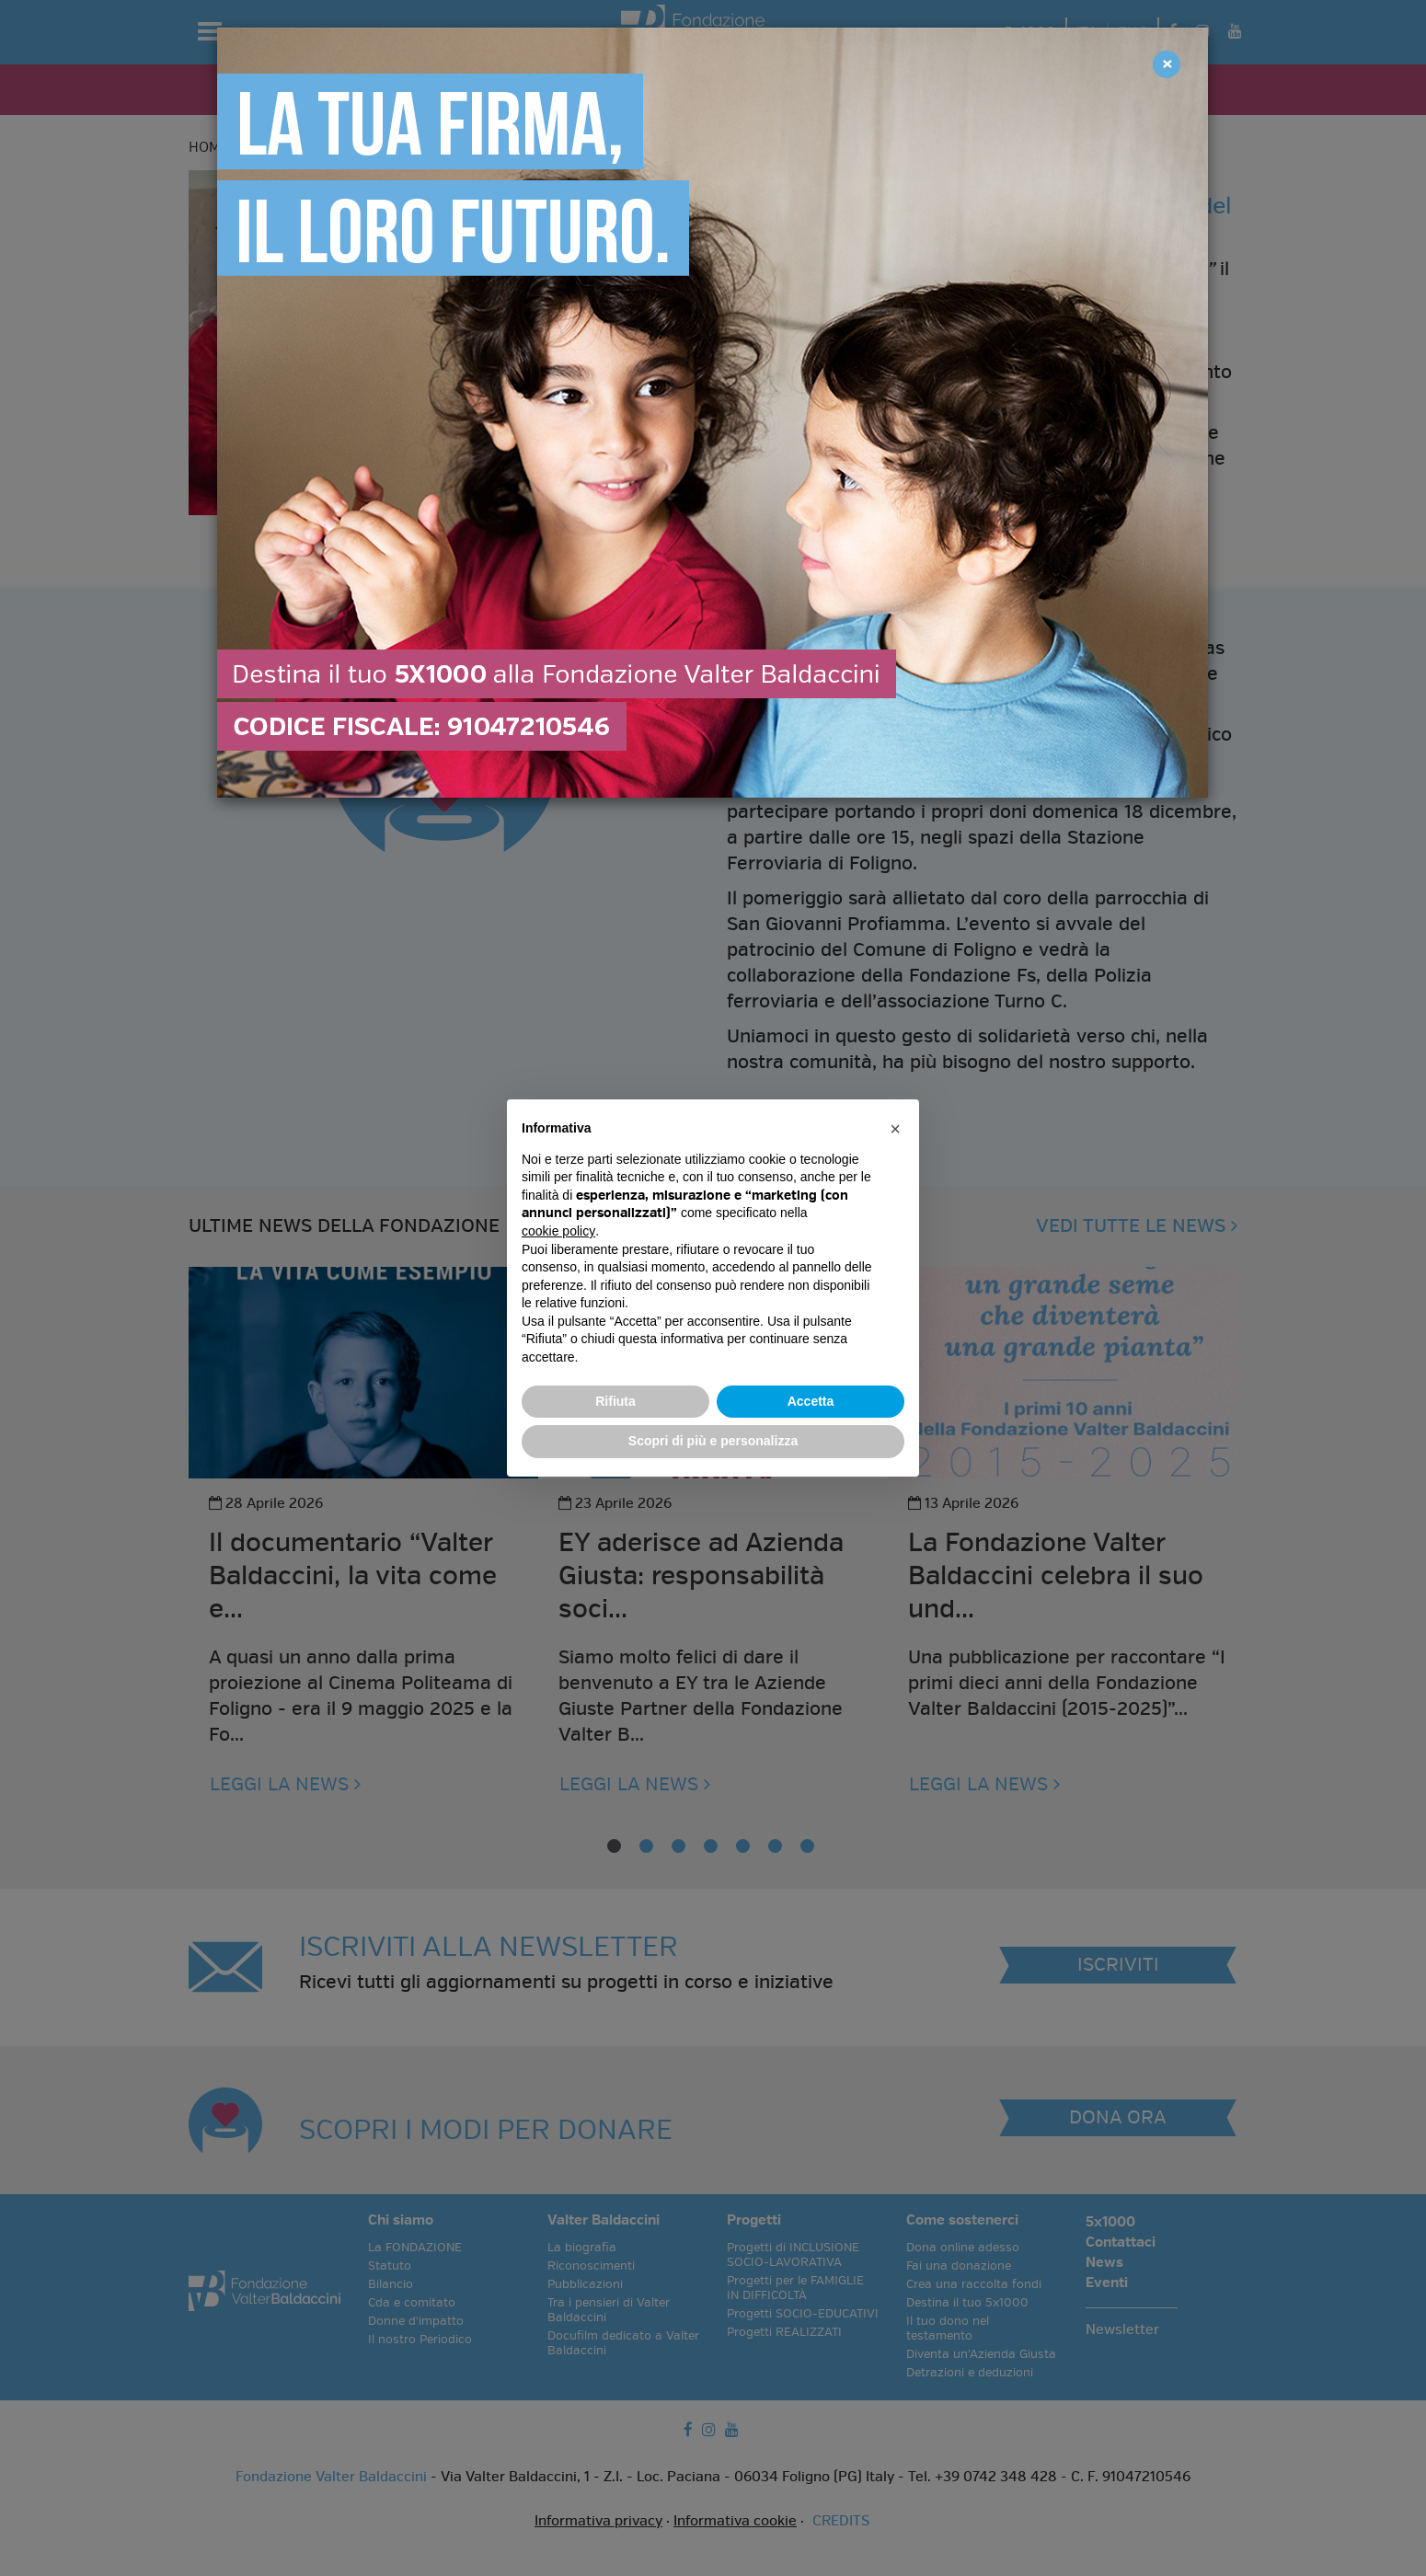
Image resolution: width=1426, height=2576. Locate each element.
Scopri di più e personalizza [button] (713, 1440)
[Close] (1166, 64)
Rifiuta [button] (615, 1401)
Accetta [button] (811, 1401)
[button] (895, 1129)
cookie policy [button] (558, 1231)
